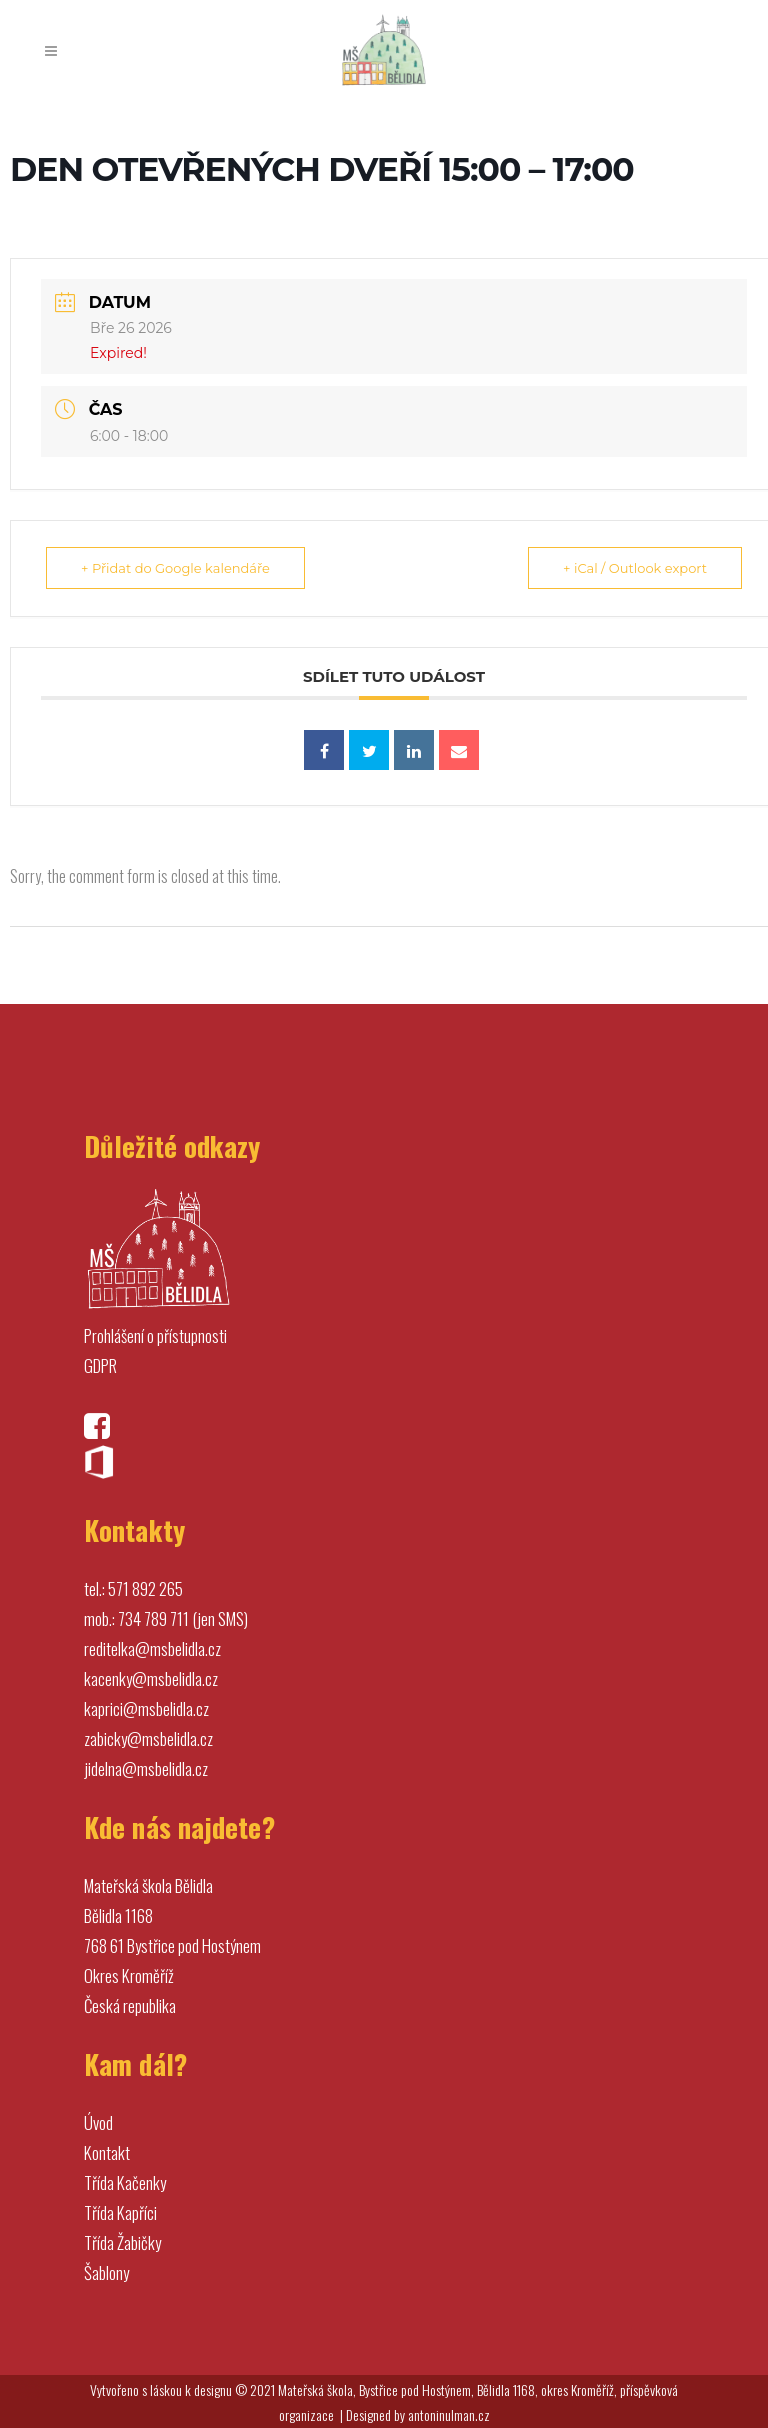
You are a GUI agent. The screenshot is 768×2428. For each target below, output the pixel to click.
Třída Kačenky (125, 2182)
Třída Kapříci (120, 2212)
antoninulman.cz (449, 2414)
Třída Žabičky (122, 2242)
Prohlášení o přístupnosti (155, 1335)
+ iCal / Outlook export (635, 568)
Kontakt (107, 2152)
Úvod (98, 2122)
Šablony (106, 2272)
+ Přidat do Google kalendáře (175, 568)
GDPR (100, 1365)
